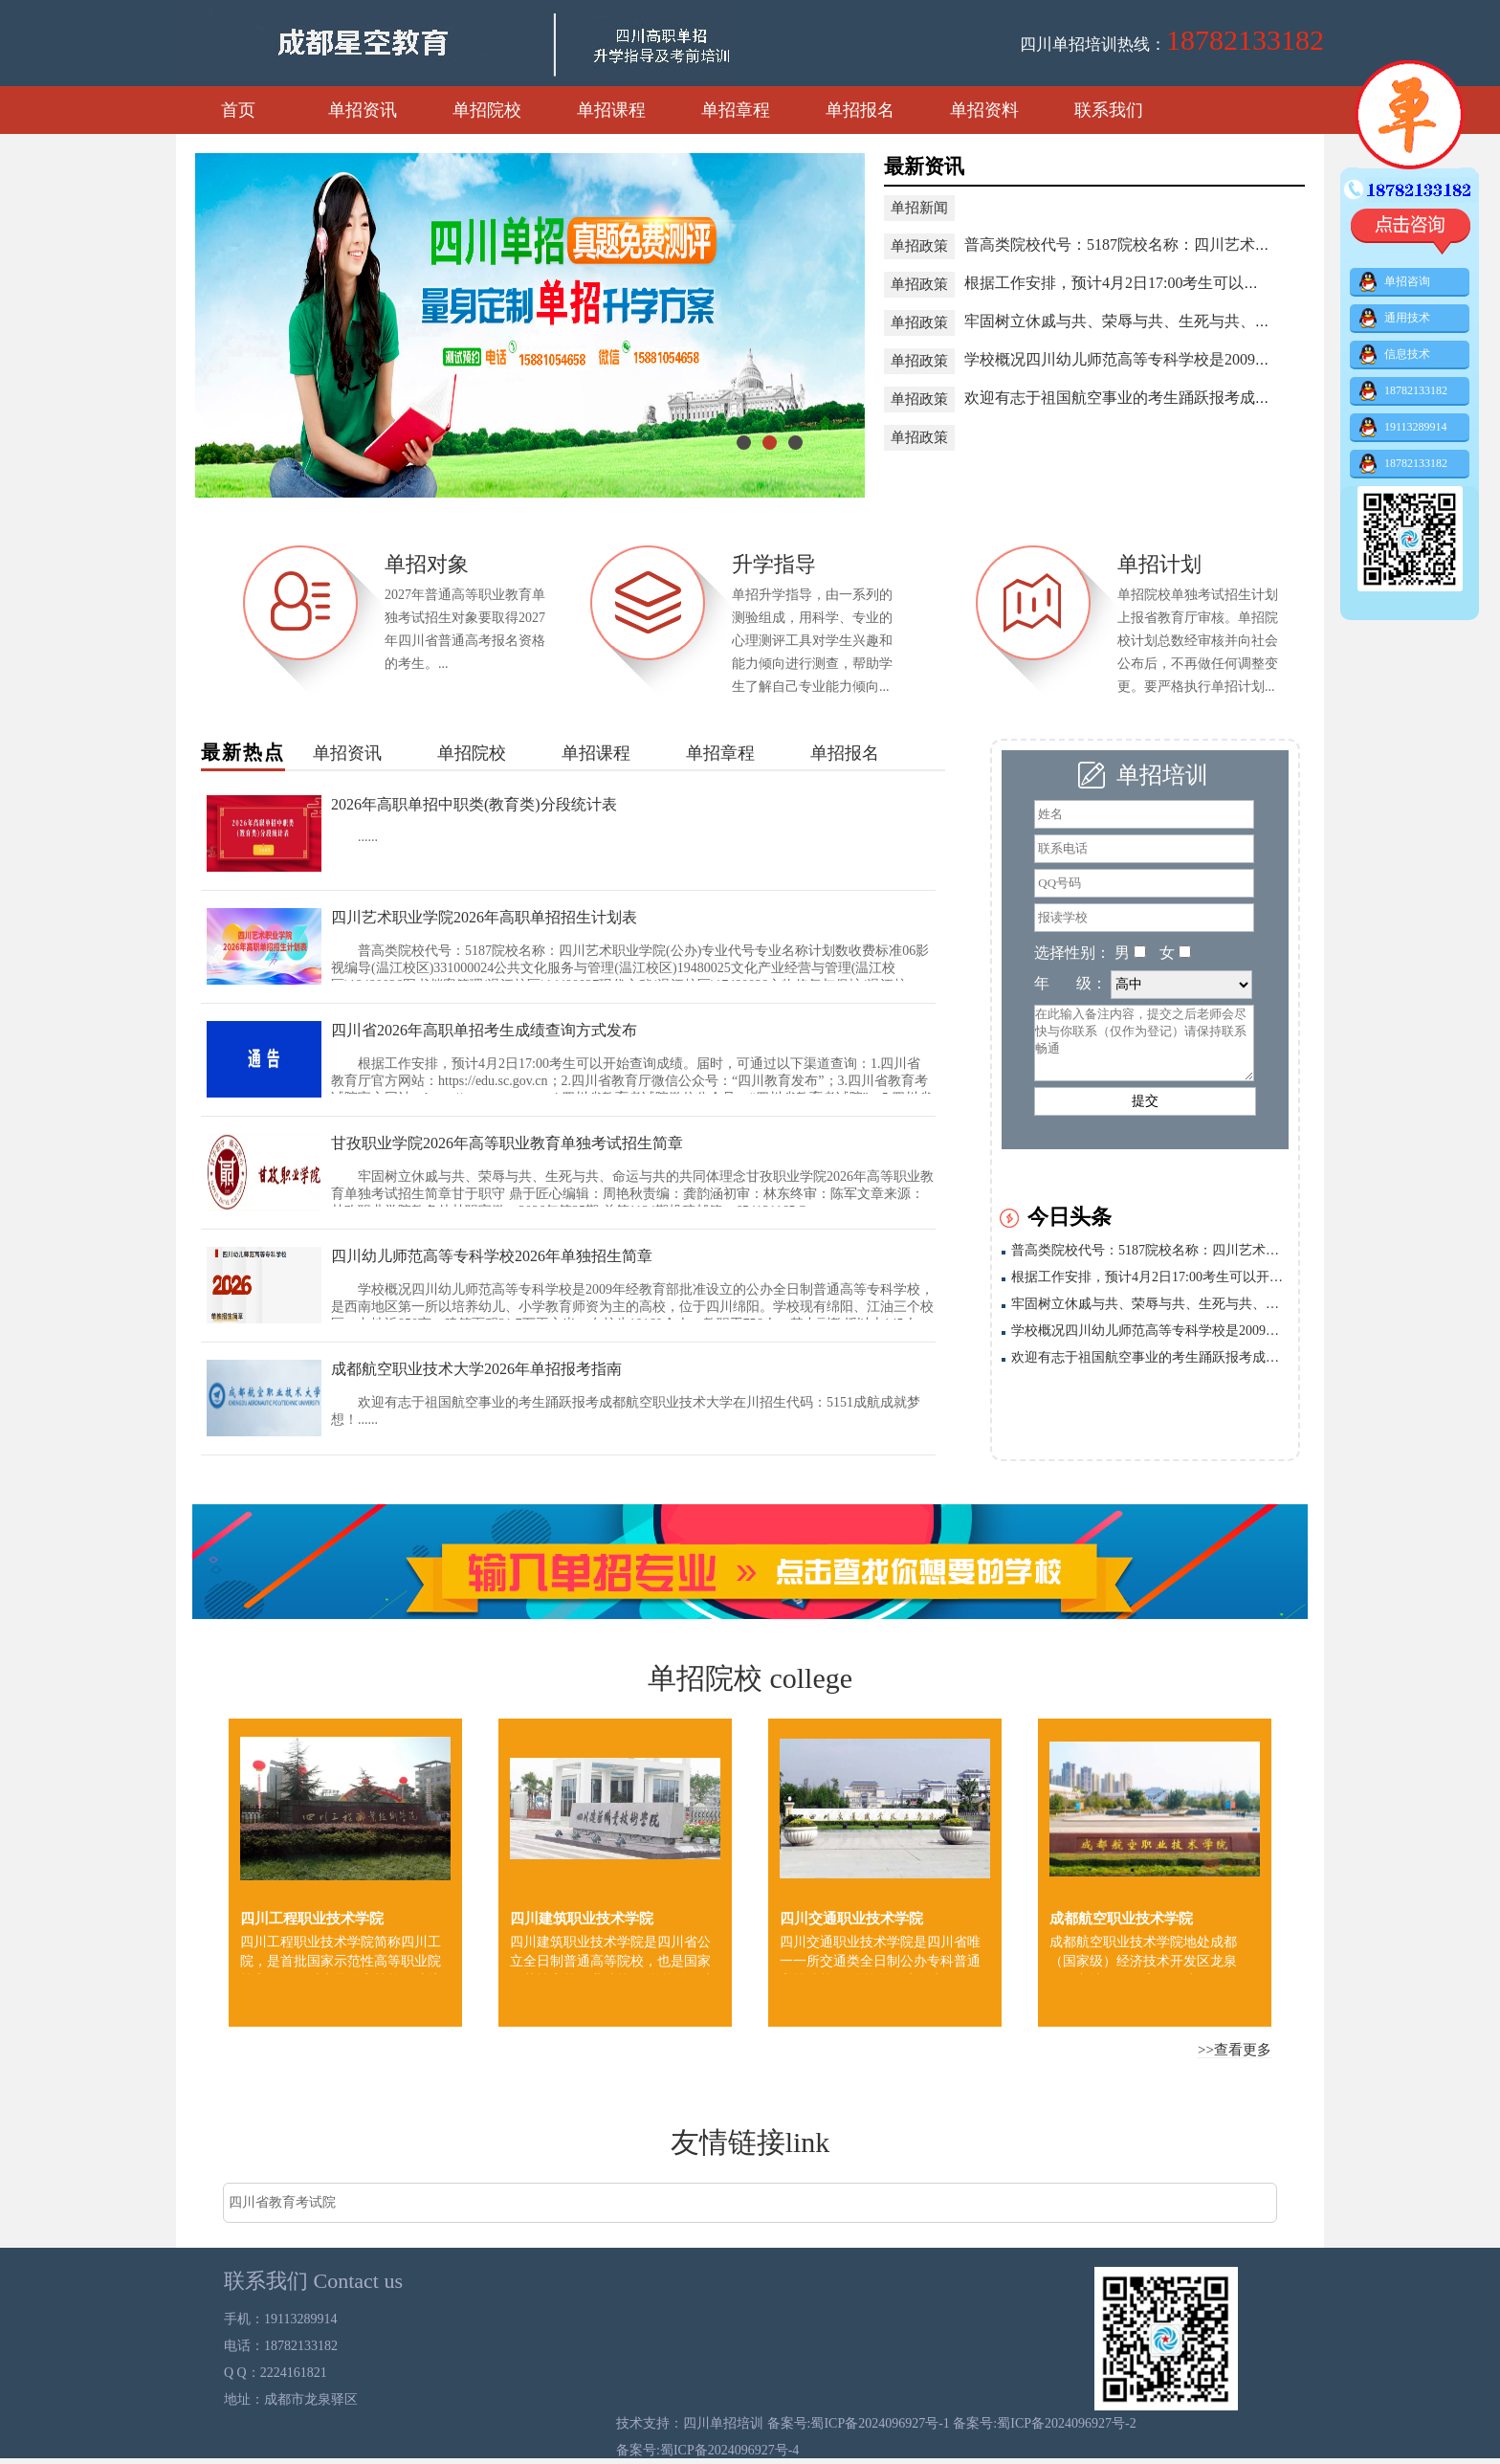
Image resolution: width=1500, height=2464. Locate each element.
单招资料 (984, 110)
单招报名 (860, 110)
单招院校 (486, 110)
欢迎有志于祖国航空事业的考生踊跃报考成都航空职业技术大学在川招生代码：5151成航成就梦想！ (1150, 1357)
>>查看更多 (1234, 2049)
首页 (238, 110)
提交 (1145, 1101)
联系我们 (1108, 110)
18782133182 (1403, 391)
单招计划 (1159, 564)
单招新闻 (919, 207)
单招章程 (735, 110)
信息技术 (1394, 354)
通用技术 (1394, 318)
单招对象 (427, 564)
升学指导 (774, 564)
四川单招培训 (725, 2423)
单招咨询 (1394, 282)
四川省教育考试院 (282, 2202)
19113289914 (1403, 427)
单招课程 (611, 110)
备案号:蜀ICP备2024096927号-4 (707, 2450)
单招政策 (919, 246)
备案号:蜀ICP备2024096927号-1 (860, 2423)
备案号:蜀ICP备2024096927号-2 (1044, 2423)
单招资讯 (362, 110)
